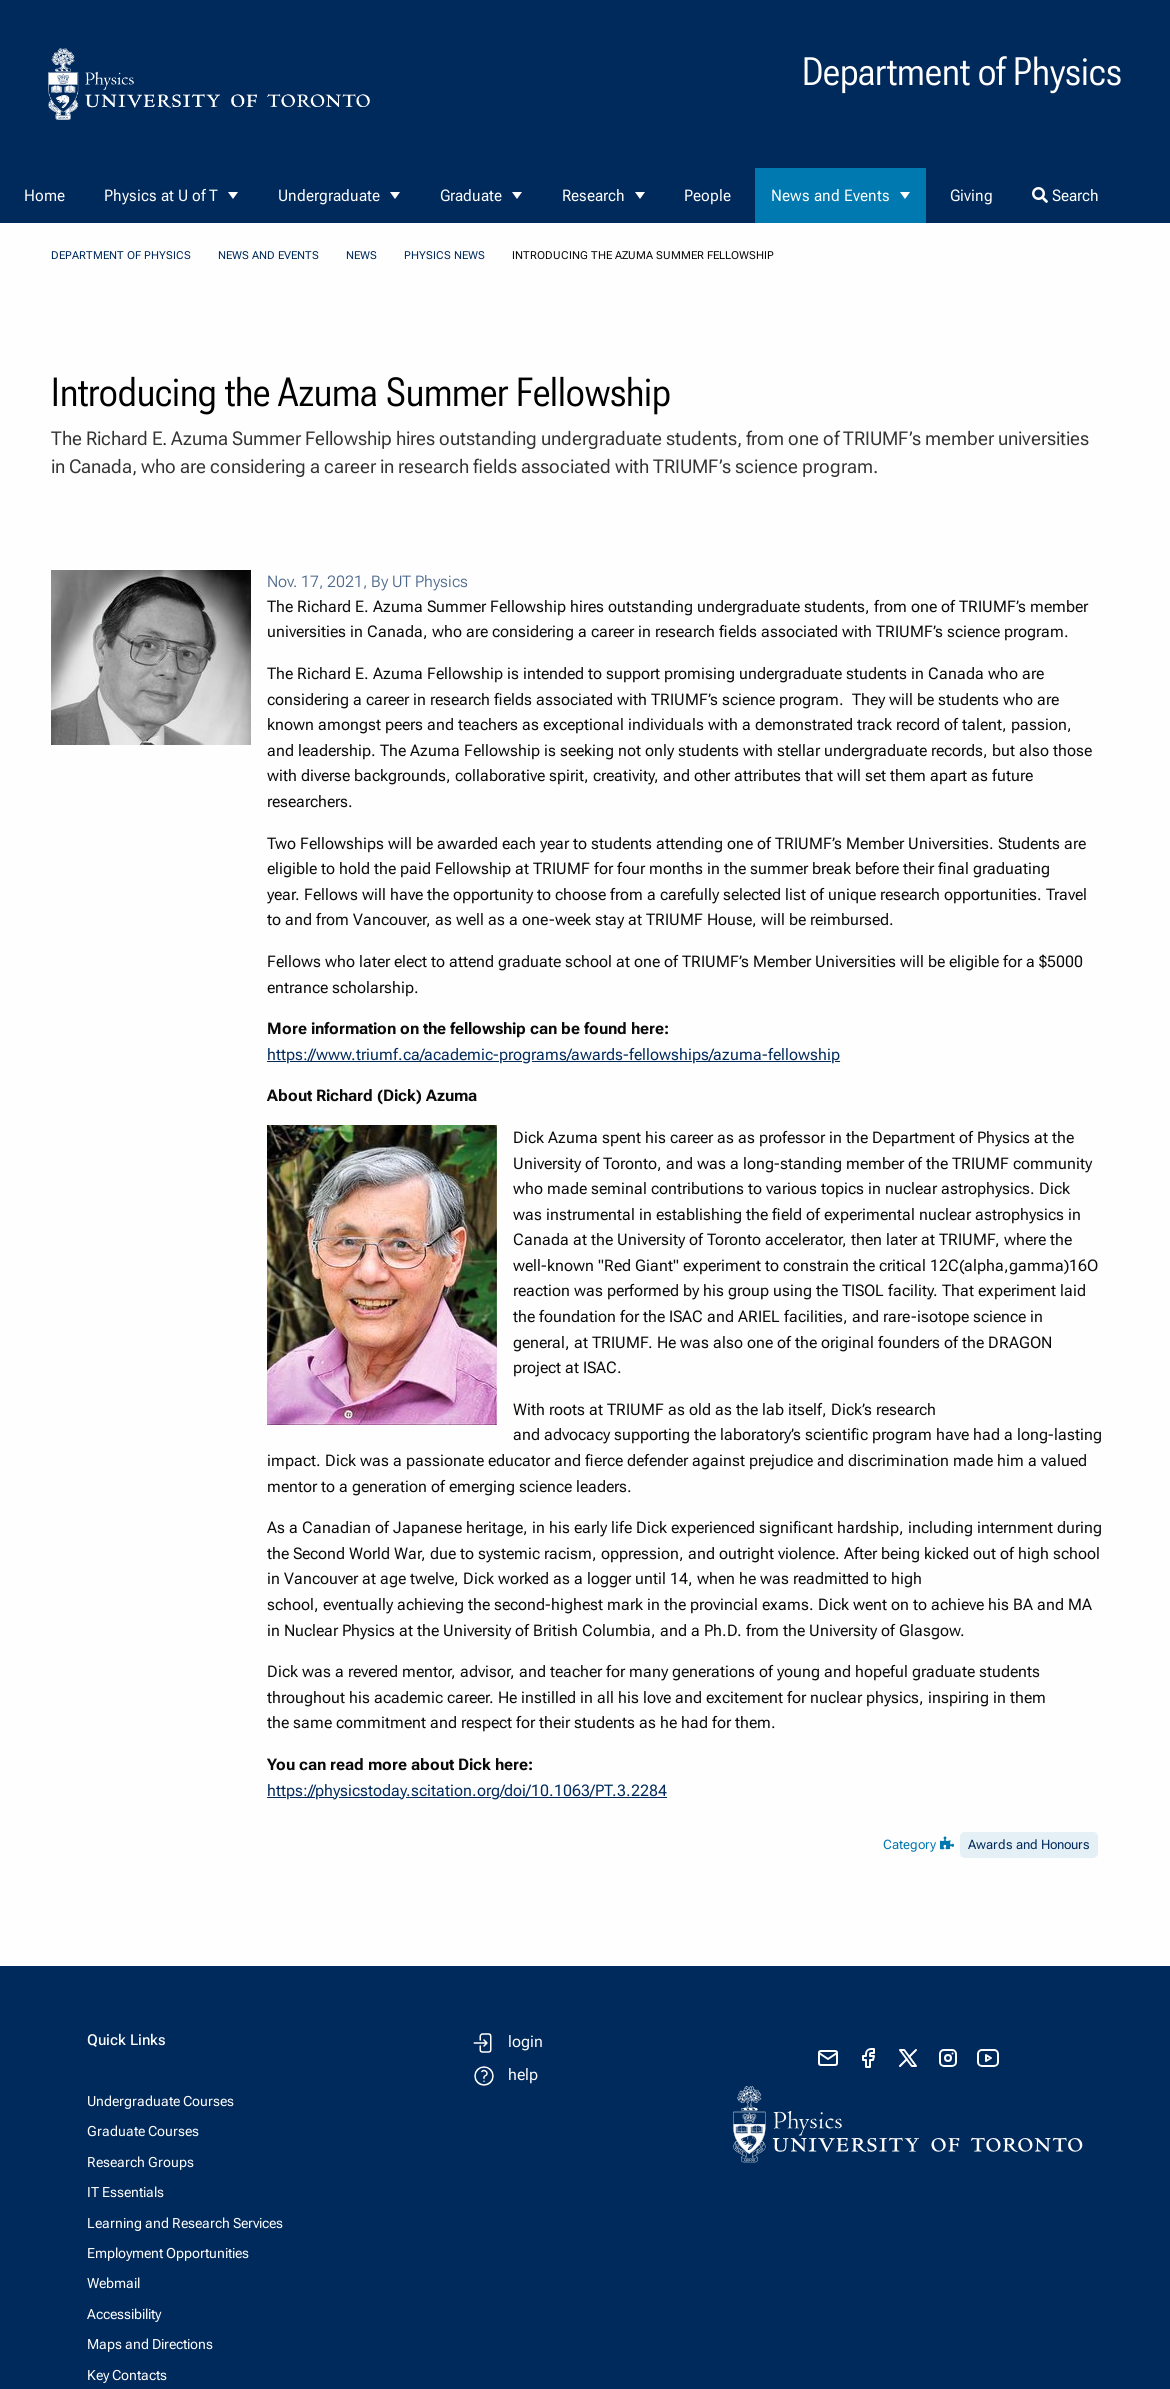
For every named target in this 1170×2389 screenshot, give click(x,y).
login (525, 2041)
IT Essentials (125, 2192)
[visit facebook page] (868, 2058)
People (707, 195)
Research (593, 195)
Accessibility (124, 2314)
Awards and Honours (1029, 1844)
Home (44, 195)
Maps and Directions (150, 2344)
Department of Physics (121, 255)
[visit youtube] (988, 2058)
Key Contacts (127, 2375)
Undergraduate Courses (160, 2101)
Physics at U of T (161, 195)
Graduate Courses (143, 2131)
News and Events (830, 195)
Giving (971, 195)
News (361, 255)
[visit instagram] (948, 2058)
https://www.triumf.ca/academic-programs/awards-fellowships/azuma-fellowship (553, 1054)
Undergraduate (329, 195)
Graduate (471, 195)
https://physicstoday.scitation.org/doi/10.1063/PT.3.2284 (467, 1790)
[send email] (828, 2058)
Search (1065, 195)
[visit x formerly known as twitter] (908, 2058)
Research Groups (140, 2162)
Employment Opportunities (168, 2253)
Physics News (444, 255)
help (523, 2074)
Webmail (113, 2283)
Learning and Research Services (185, 2223)
